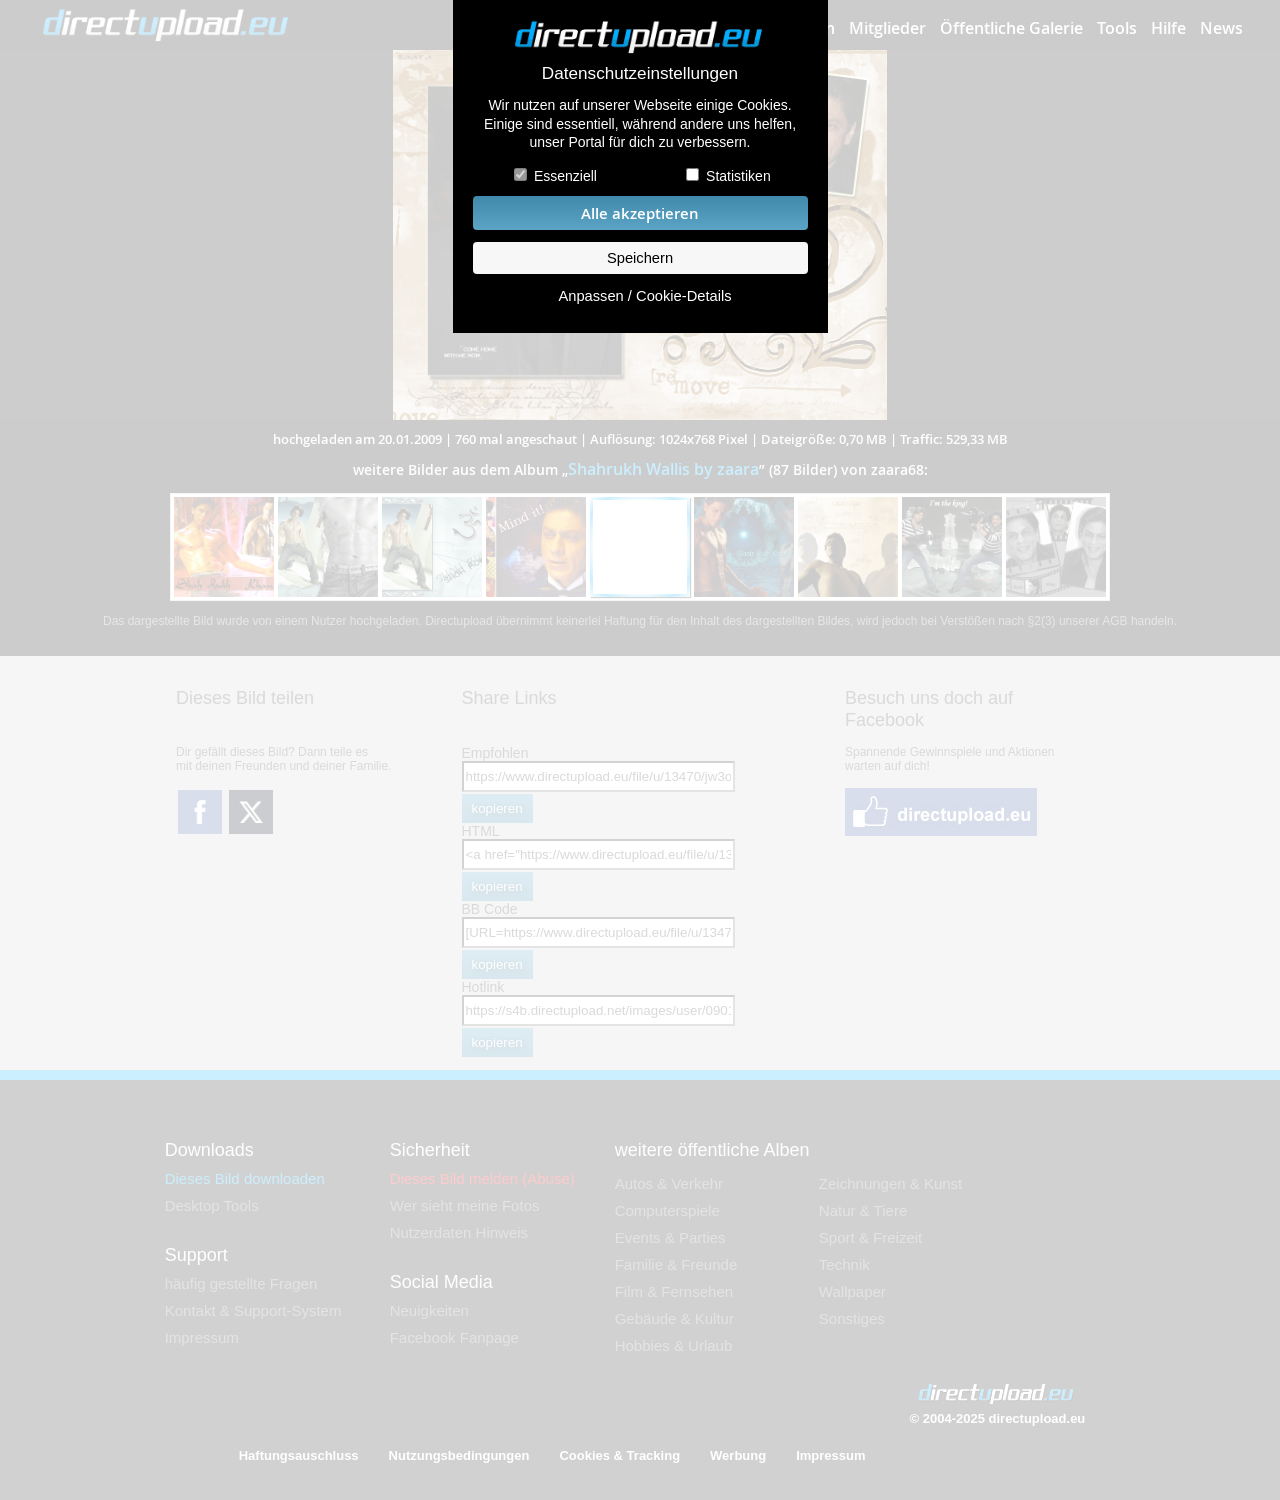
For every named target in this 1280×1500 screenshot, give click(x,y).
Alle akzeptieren (640, 213)
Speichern (640, 258)
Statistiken (738, 176)
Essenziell (565, 176)
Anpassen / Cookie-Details (644, 296)
